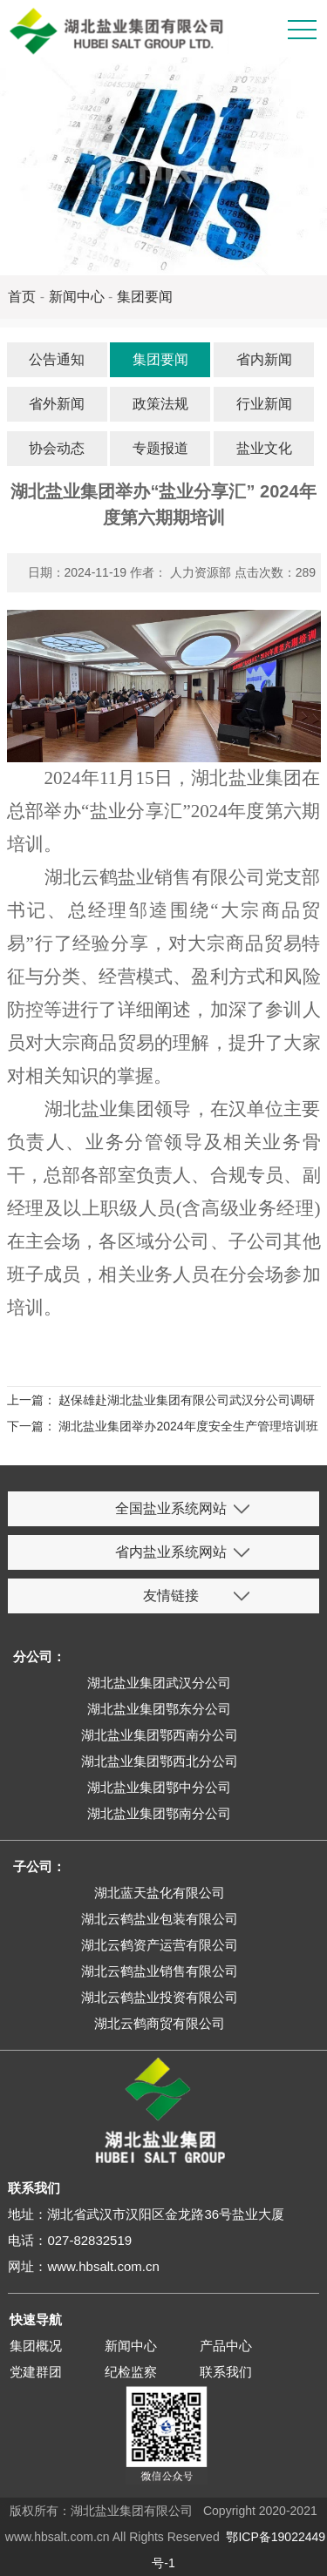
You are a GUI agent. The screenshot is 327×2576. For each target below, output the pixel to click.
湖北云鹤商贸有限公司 (159, 2023)
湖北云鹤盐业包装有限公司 (159, 1918)
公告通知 (57, 359)
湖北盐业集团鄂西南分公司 (159, 1734)
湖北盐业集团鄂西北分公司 (159, 1761)
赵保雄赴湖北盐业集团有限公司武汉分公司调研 (186, 1400)
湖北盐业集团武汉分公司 (159, 1682)
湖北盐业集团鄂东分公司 (159, 1708)
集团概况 (36, 2345)
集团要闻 (145, 296)
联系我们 (226, 2371)
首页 (22, 296)
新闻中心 (77, 296)
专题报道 (160, 448)
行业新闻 (264, 403)
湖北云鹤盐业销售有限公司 (159, 1971)
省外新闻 (57, 403)
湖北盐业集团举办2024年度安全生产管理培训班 (187, 1426)
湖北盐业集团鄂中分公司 (159, 1787)
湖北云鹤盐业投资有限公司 (159, 1997)
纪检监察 (131, 2371)
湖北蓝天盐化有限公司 (159, 1892)
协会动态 (57, 448)
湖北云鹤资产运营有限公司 (159, 1944)
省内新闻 (264, 359)
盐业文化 (264, 448)
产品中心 (226, 2345)
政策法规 (160, 403)
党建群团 (36, 2371)
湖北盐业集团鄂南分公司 (159, 1813)
